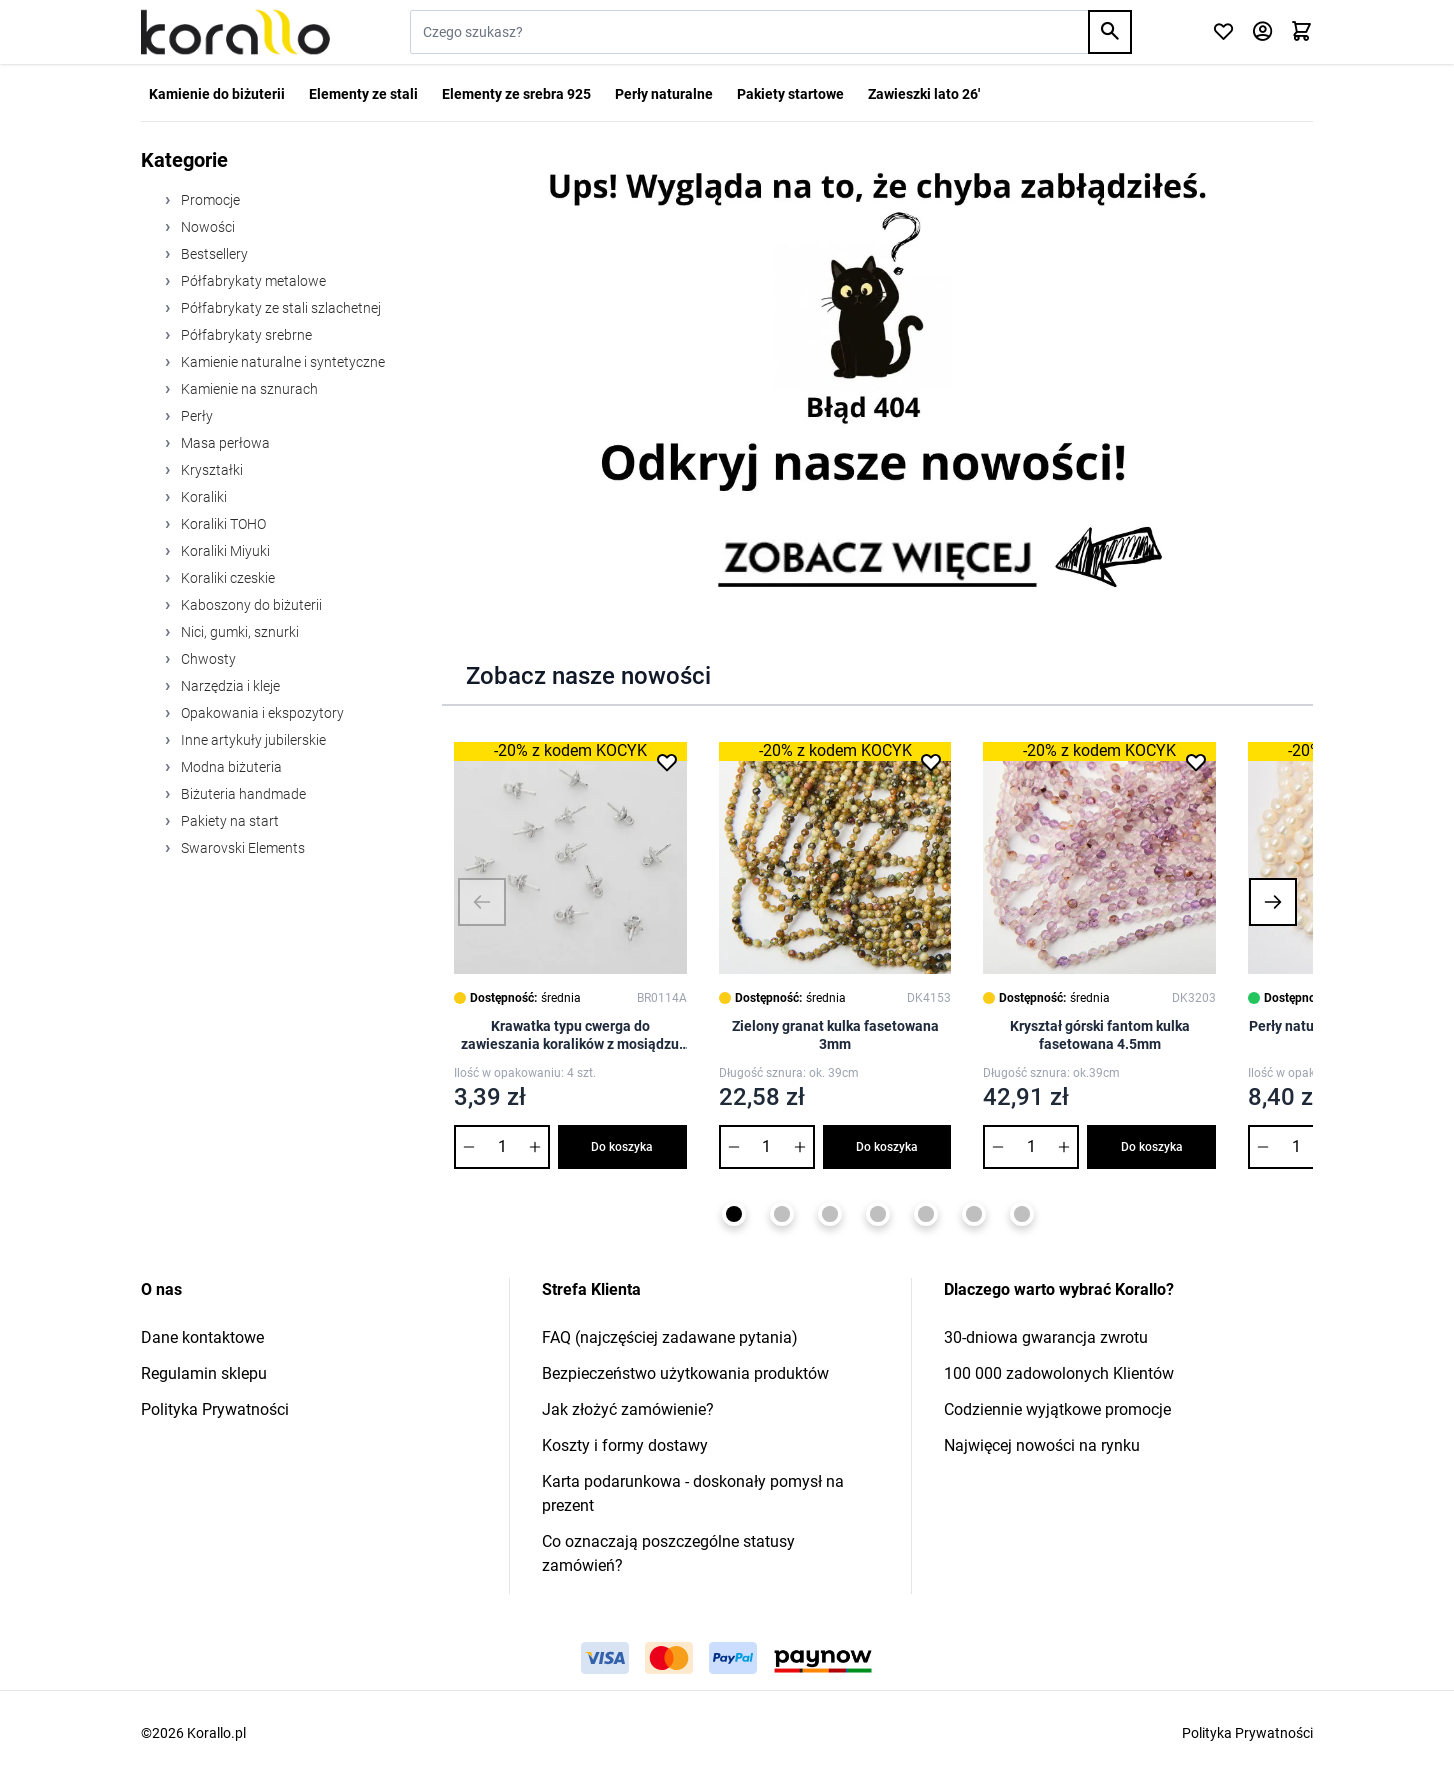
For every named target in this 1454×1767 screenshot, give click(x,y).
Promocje (209, 200)
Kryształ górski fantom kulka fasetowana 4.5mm (1100, 1035)
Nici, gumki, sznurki (238, 632)
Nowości (206, 227)
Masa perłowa (224, 443)
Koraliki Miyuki (224, 551)
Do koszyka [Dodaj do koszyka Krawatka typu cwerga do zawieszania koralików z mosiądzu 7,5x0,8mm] (622, 1147)
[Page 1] (734, 1214)
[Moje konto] (1262, 32)
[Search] (1110, 32)
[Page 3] (830, 1214)
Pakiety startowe (790, 94)
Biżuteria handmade (242, 794)
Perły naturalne (664, 94)
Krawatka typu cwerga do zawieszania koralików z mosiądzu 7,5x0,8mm (570, 1035)
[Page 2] (782, 1214)
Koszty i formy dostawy (625, 1445)
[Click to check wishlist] (1223, 32)
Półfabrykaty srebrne (245, 335)
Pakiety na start (228, 821)
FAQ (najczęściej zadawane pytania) (670, 1337)
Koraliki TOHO (222, 524)
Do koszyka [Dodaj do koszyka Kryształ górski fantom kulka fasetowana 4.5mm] (1152, 1147)
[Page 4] (878, 1214)
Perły (195, 416)
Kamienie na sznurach (248, 389)
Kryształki (210, 470)
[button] (482, 902)
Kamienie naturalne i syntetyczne (281, 362)
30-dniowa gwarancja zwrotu (1046, 1337)
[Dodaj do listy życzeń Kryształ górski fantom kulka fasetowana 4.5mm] (1196, 762)
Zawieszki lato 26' (924, 94)
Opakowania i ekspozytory (261, 713)
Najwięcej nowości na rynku (1042, 1445)
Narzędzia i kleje (229, 686)
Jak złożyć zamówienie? (628, 1409)
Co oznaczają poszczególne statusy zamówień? (668, 1553)
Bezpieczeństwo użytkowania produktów (685, 1373)
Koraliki (202, 497)
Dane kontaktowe (202, 1337)
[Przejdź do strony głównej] (235, 32)
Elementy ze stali (363, 94)
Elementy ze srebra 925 (516, 94)
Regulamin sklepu (204, 1373)
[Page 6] (974, 1214)
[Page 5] (926, 1214)
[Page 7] (1022, 1214)
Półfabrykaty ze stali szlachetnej (279, 308)
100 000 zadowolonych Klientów (1059, 1373)
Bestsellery (213, 254)
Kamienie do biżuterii (217, 94)
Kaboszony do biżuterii (250, 605)
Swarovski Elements (241, 848)
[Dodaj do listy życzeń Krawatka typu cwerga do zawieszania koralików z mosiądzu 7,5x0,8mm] (667, 762)
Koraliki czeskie (226, 578)
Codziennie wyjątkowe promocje (1057, 1409)
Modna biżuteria (230, 767)
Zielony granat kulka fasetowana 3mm (835, 1035)
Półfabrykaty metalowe (252, 281)
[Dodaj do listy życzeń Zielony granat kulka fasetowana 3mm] (931, 762)
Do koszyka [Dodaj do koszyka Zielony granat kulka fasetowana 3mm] (887, 1147)
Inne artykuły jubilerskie (252, 740)
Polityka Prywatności (215, 1409)
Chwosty (207, 659)
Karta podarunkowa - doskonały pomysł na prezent (693, 1493)
